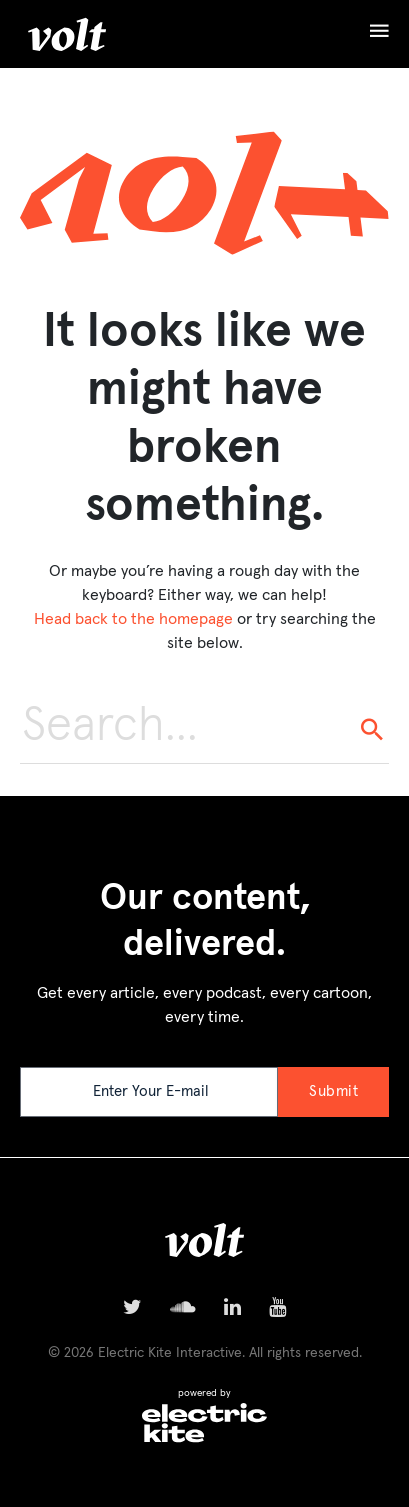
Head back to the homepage (133, 619)
